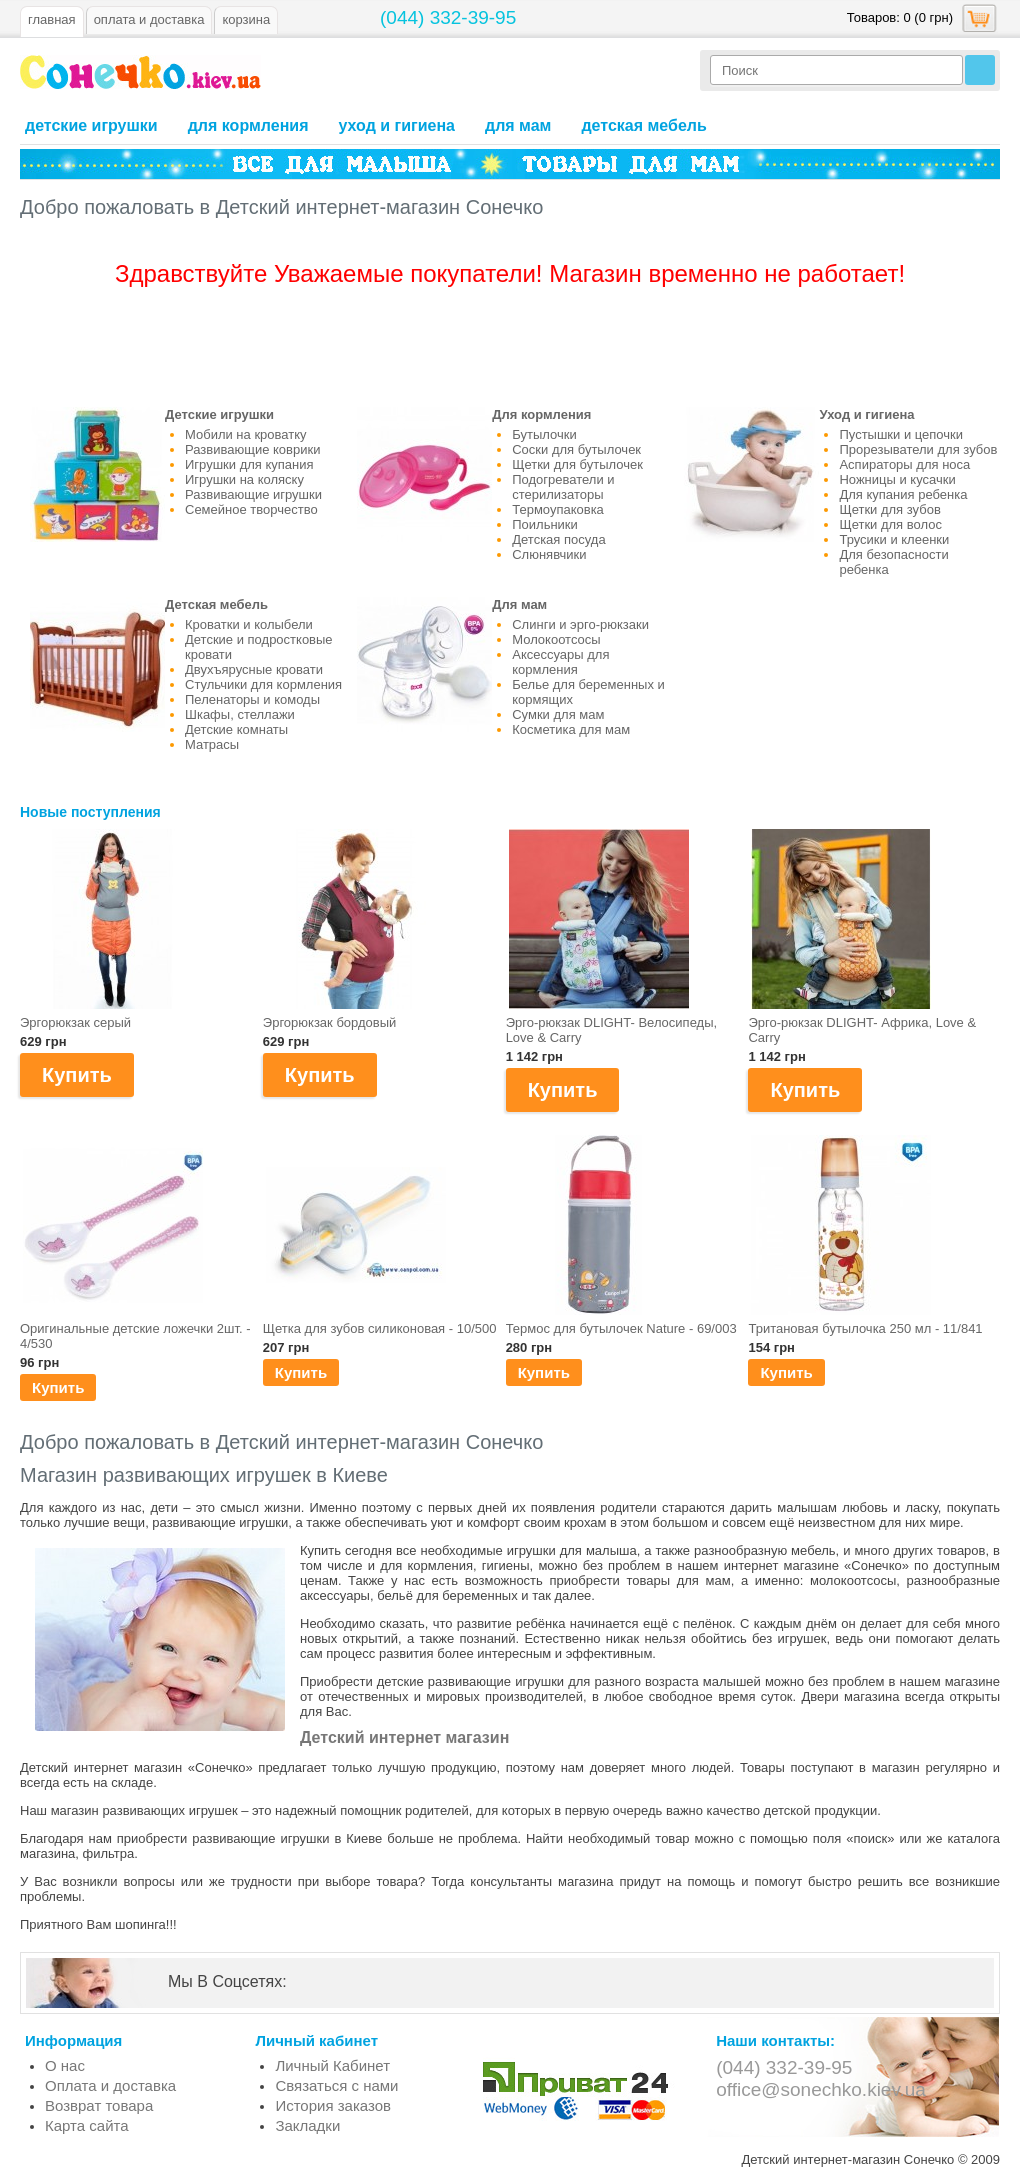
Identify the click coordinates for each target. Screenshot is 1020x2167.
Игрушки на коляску (244, 479)
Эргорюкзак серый (75, 1022)
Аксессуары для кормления (560, 662)
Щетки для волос (890, 524)
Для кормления (248, 125)
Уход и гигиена (396, 125)
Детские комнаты (236, 729)
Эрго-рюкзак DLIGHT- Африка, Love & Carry (862, 1030)
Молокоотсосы (556, 639)
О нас (65, 2065)
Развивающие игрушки (253, 494)
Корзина (246, 19)
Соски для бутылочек (576, 449)
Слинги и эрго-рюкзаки (580, 624)
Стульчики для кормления (263, 684)
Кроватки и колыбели (249, 624)
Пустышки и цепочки (901, 434)
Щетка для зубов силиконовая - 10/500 (380, 1328)
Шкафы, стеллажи (240, 714)
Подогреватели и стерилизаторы (563, 487)
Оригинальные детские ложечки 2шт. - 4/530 (135, 1336)
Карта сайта (87, 2125)
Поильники (545, 524)
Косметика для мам (571, 729)
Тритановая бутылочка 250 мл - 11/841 (865, 1328)
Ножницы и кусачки (897, 479)
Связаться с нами (336, 2085)
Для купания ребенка (903, 494)
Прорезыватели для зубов (918, 449)
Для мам (518, 125)
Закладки (307, 2125)
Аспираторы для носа (904, 464)
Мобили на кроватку (246, 434)
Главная (52, 19)
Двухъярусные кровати (254, 669)
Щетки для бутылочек (577, 464)
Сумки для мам (558, 714)
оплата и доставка (149, 19)
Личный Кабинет (332, 2065)
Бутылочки (544, 434)
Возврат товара (99, 2105)
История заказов (333, 2105)
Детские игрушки (91, 125)
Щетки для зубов (889, 509)
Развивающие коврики (252, 449)
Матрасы (212, 744)
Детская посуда (558, 539)
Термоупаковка (558, 509)
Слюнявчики (549, 554)
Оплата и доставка (110, 2085)
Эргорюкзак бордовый (330, 1022)
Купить (58, 1387)
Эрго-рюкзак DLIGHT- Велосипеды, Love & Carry (612, 1030)
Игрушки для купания (249, 464)
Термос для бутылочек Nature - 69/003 (621, 1328)
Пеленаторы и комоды (252, 699)
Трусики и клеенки (894, 539)
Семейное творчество (251, 509)
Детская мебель (643, 125)
